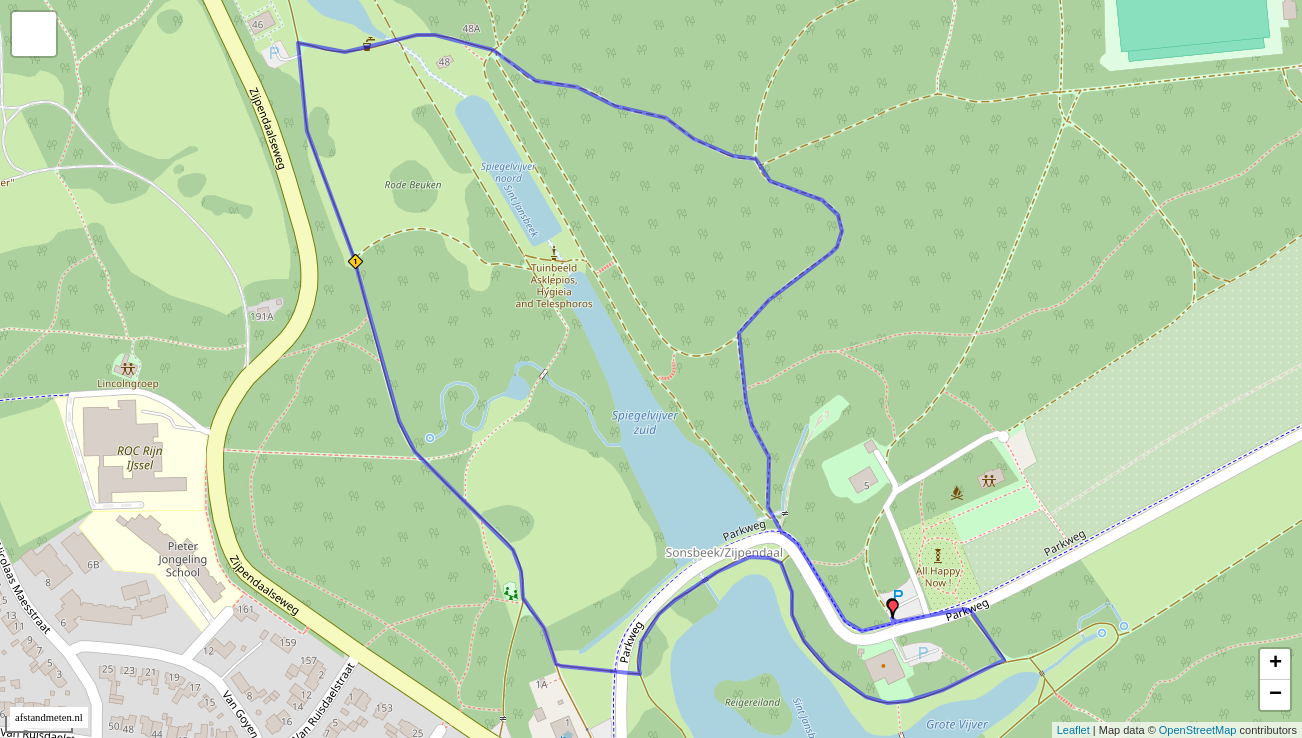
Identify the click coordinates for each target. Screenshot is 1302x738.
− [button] (1275, 695)
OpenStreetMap (1198, 730)
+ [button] (1275, 664)
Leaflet (1073, 730)
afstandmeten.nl (49, 717)
